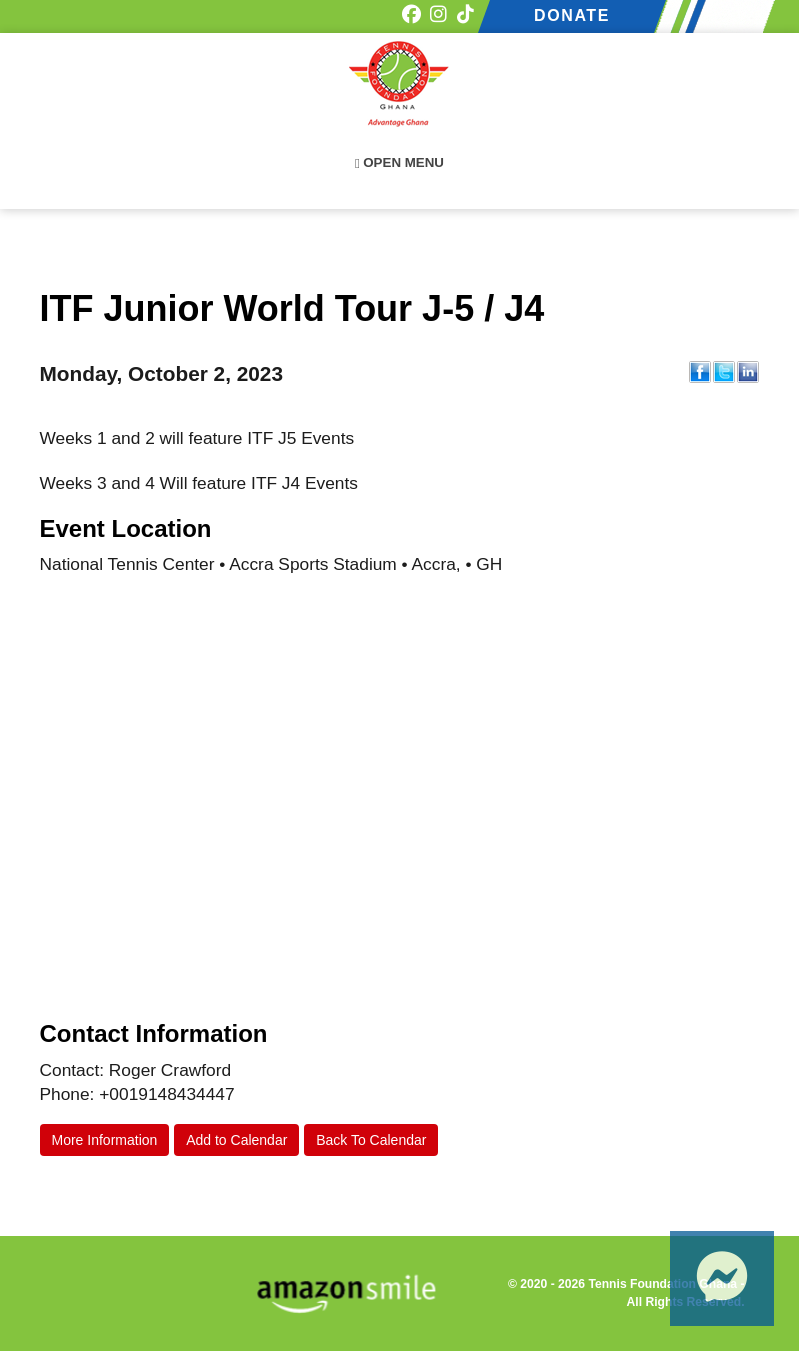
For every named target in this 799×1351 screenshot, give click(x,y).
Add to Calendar (236, 1140)
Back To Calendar (371, 1140)
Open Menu (399, 163)
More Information (105, 1140)
